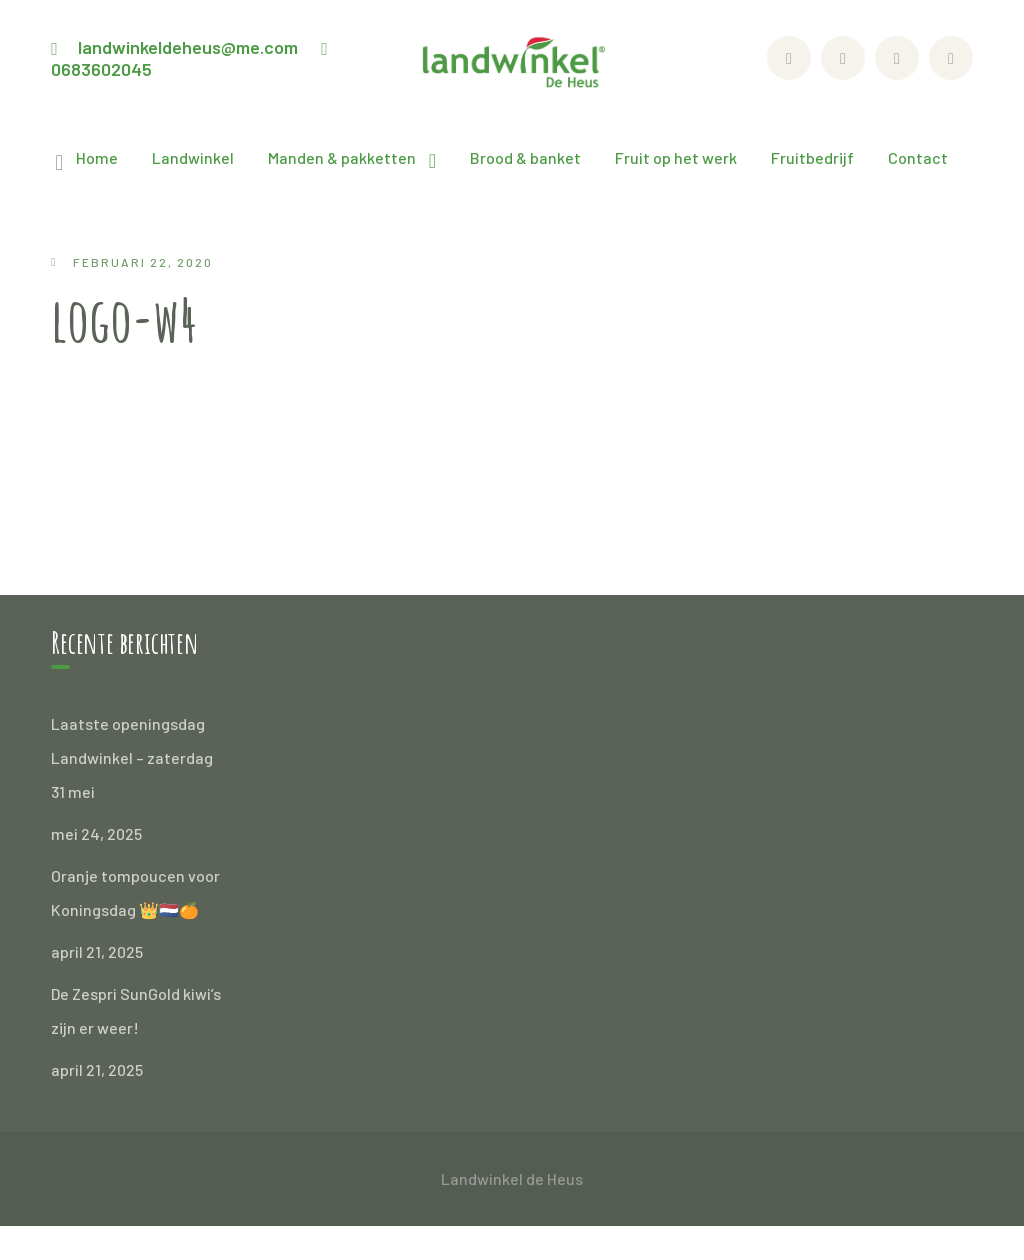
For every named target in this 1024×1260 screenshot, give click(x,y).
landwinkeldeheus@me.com (188, 47)
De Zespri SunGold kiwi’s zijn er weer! (136, 1010)
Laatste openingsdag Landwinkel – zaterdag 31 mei (132, 757)
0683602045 (101, 69)
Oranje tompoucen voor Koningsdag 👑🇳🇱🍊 (135, 892)
